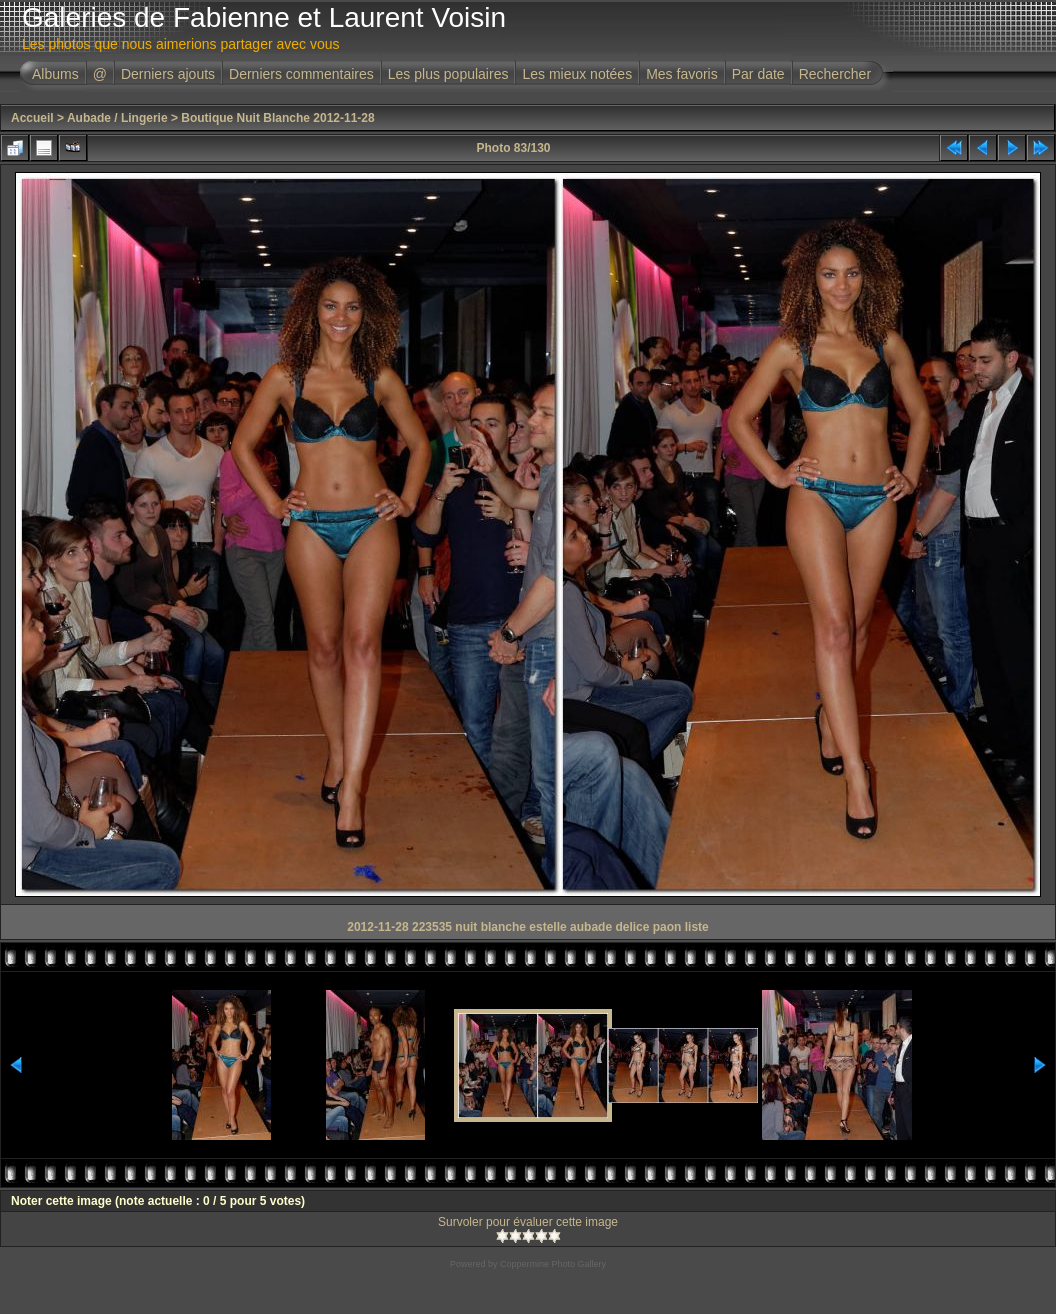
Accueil (32, 118)
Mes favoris (682, 74)
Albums (55, 74)
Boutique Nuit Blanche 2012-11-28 (277, 118)
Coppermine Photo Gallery (553, 1264)
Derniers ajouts (168, 74)
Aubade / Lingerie (117, 118)
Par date (758, 74)
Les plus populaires (448, 74)
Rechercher (835, 74)
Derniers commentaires (301, 74)
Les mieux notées (577, 74)
